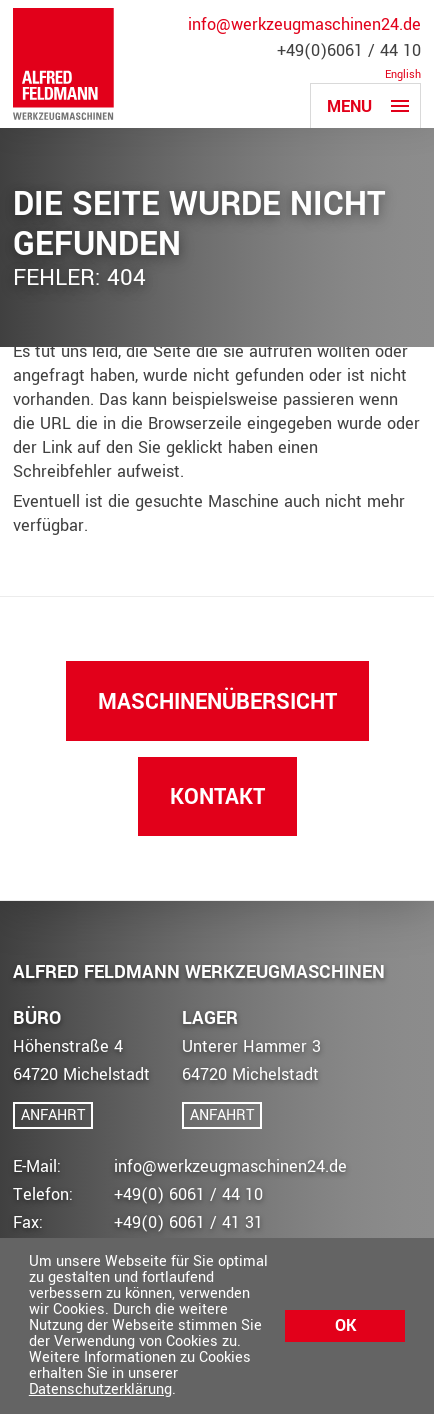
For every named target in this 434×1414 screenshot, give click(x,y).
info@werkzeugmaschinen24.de (304, 25)
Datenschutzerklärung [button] (100, 1389)
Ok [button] (345, 1325)
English (403, 75)
